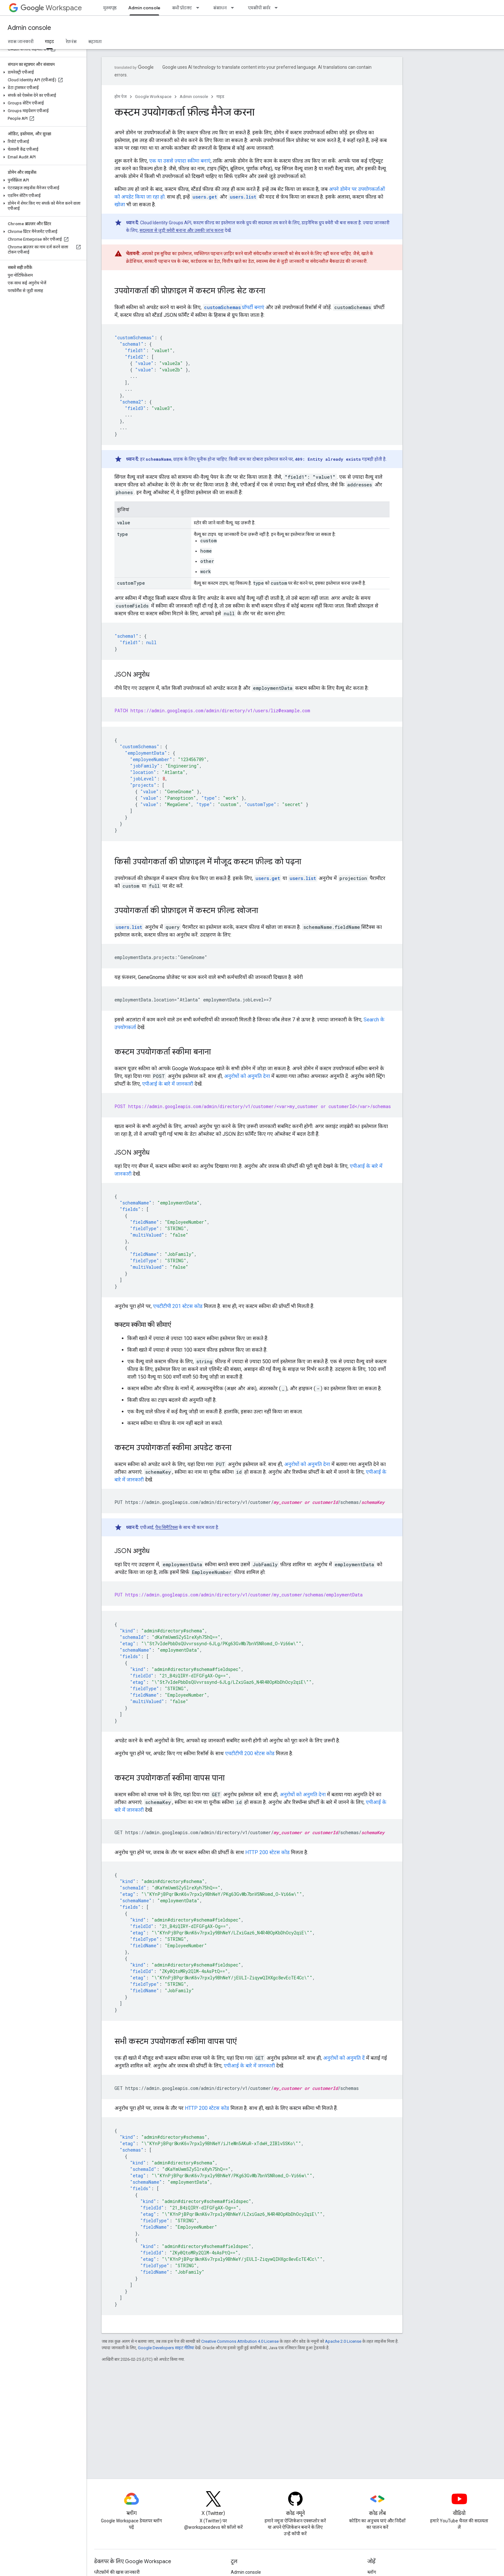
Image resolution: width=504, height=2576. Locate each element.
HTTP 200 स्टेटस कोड (267, 1852)
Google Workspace (153, 96)
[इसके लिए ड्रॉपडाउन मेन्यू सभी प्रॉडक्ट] (199, 7)
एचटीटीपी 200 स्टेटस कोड (249, 1753)
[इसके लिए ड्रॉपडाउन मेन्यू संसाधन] (234, 7)
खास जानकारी (20, 41)
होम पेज (120, 96)
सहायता (95, 41)
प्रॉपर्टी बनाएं (233, 307)
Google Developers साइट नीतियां (166, 2347)
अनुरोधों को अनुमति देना (247, 1076)
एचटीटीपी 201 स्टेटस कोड (178, 1306)
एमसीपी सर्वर (259, 8)
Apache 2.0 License (343, 2341)
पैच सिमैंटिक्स (166, 1527)
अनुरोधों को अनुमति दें (344, 2058)
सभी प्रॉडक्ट (182, 8)
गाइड (220, 96)
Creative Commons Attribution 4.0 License (240, 2341)
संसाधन (220, 8)
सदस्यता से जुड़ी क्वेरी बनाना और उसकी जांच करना (182, 230)
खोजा (119, 204)
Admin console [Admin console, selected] (144, 8)
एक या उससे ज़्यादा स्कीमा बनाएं (180, 161)
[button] (42, 72)
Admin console (29, 28)
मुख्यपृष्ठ (110, 8)
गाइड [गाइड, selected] (49, 41)
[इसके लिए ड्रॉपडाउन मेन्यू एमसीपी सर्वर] (278, 7)
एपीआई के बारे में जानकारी (167, 1084)
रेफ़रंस (71, 41)
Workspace (51, 8)
